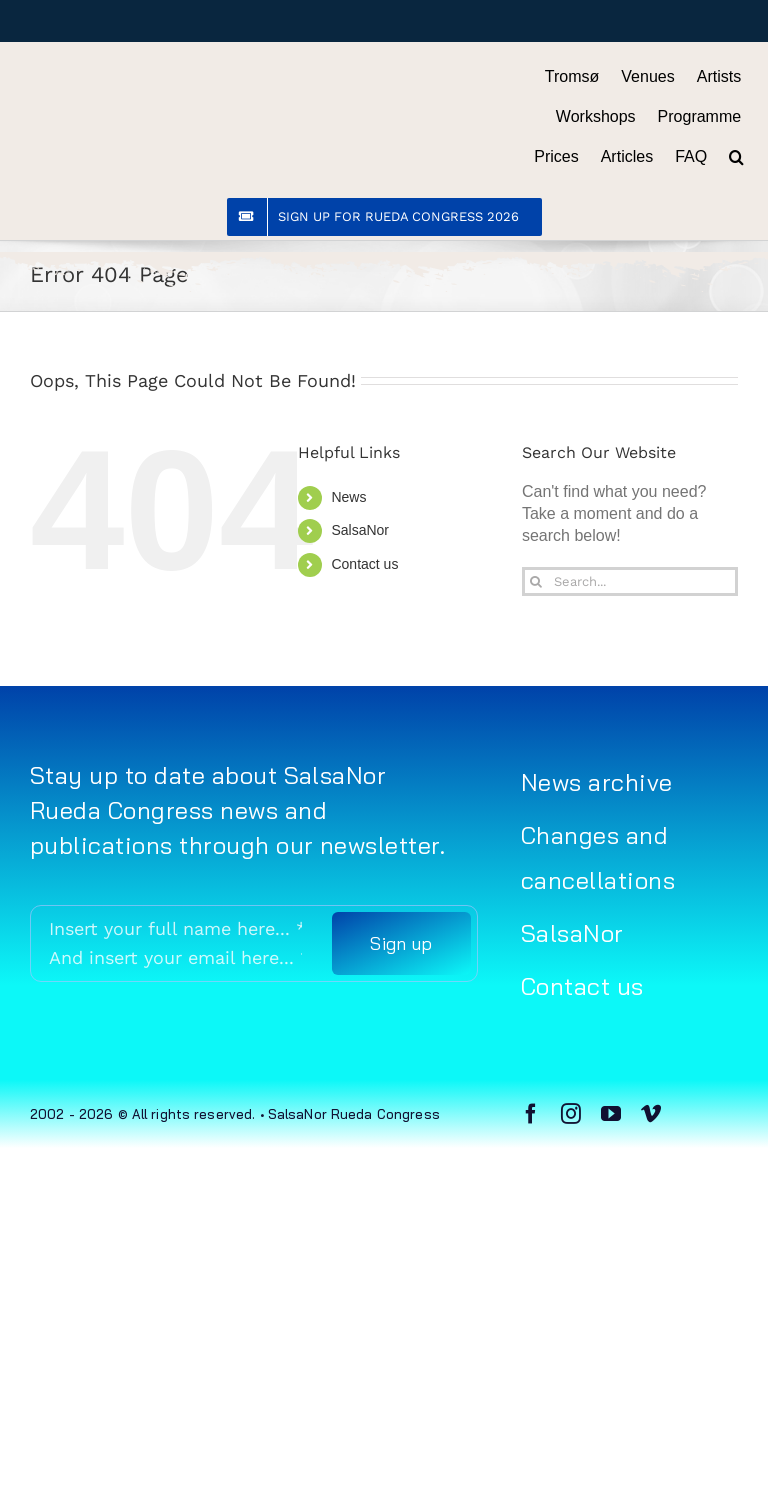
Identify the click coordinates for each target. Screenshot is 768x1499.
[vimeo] (651, 1114)
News (348, 497)
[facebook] (531, 1114)
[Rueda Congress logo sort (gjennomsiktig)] (147, 78)
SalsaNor (360, 530)
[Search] (536, 581)
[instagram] (571, 1114)
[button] (736, 157)
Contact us (364, 564)
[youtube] (611, 1114)
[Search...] (630, 581)
